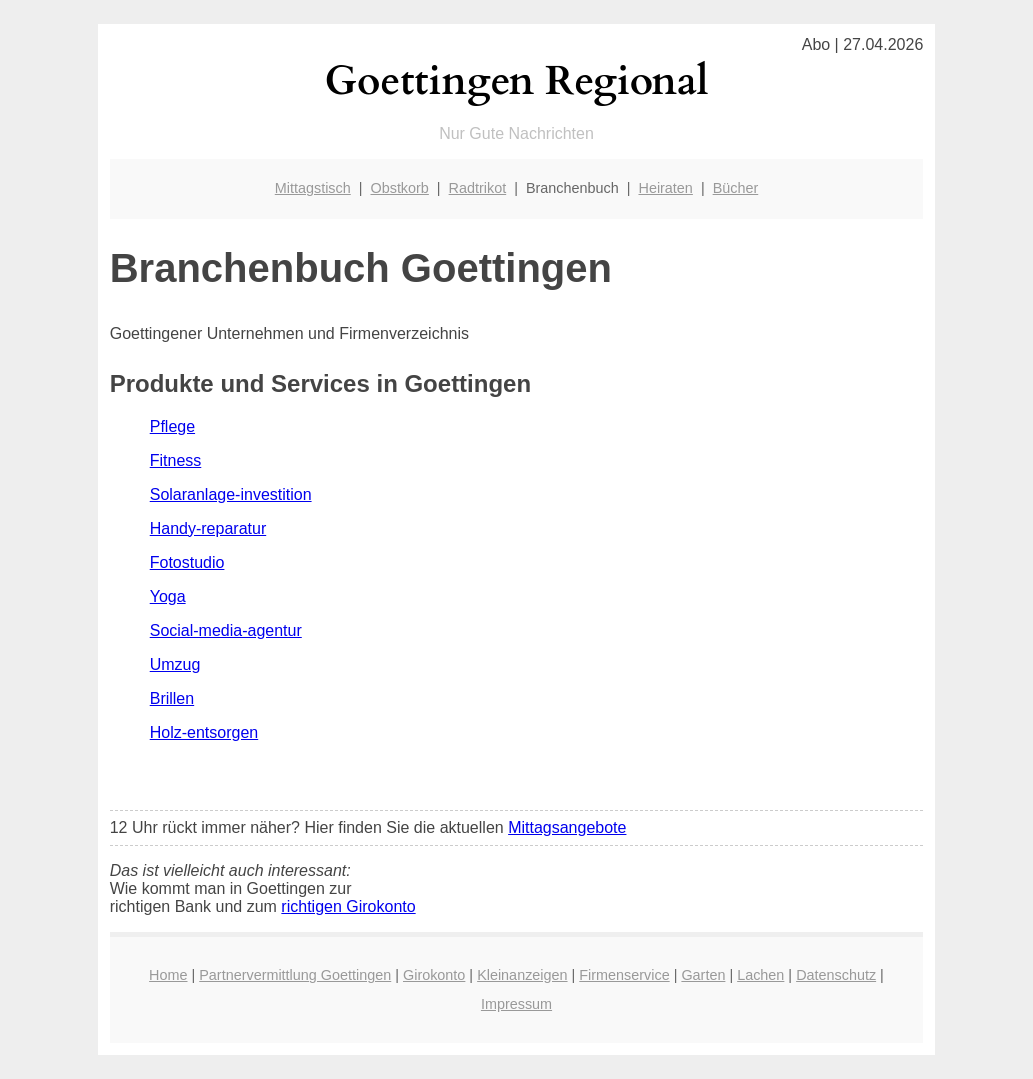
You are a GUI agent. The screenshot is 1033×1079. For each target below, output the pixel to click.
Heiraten (665, 188)
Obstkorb (399, 188)
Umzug (175, 664)
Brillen (172, 698)
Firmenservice (624, 975)
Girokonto (434, 975)
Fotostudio (187, 562)
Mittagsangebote (567, 827)
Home (168, 975)
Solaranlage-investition (231, 494)
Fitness (176, 460)
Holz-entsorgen (204, 732)
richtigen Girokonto (348, 906)
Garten (703, 975)
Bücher (736, 188)
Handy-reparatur (208, 528)
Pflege (172, 426)
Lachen (760, 975)
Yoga (168, 596)
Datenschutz (836, 975)
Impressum (516, 1004)
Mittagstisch (313, 188)
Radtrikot (478, 188)
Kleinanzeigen (522, 975)
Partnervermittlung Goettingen (295, 975)
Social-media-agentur (226, 630)
